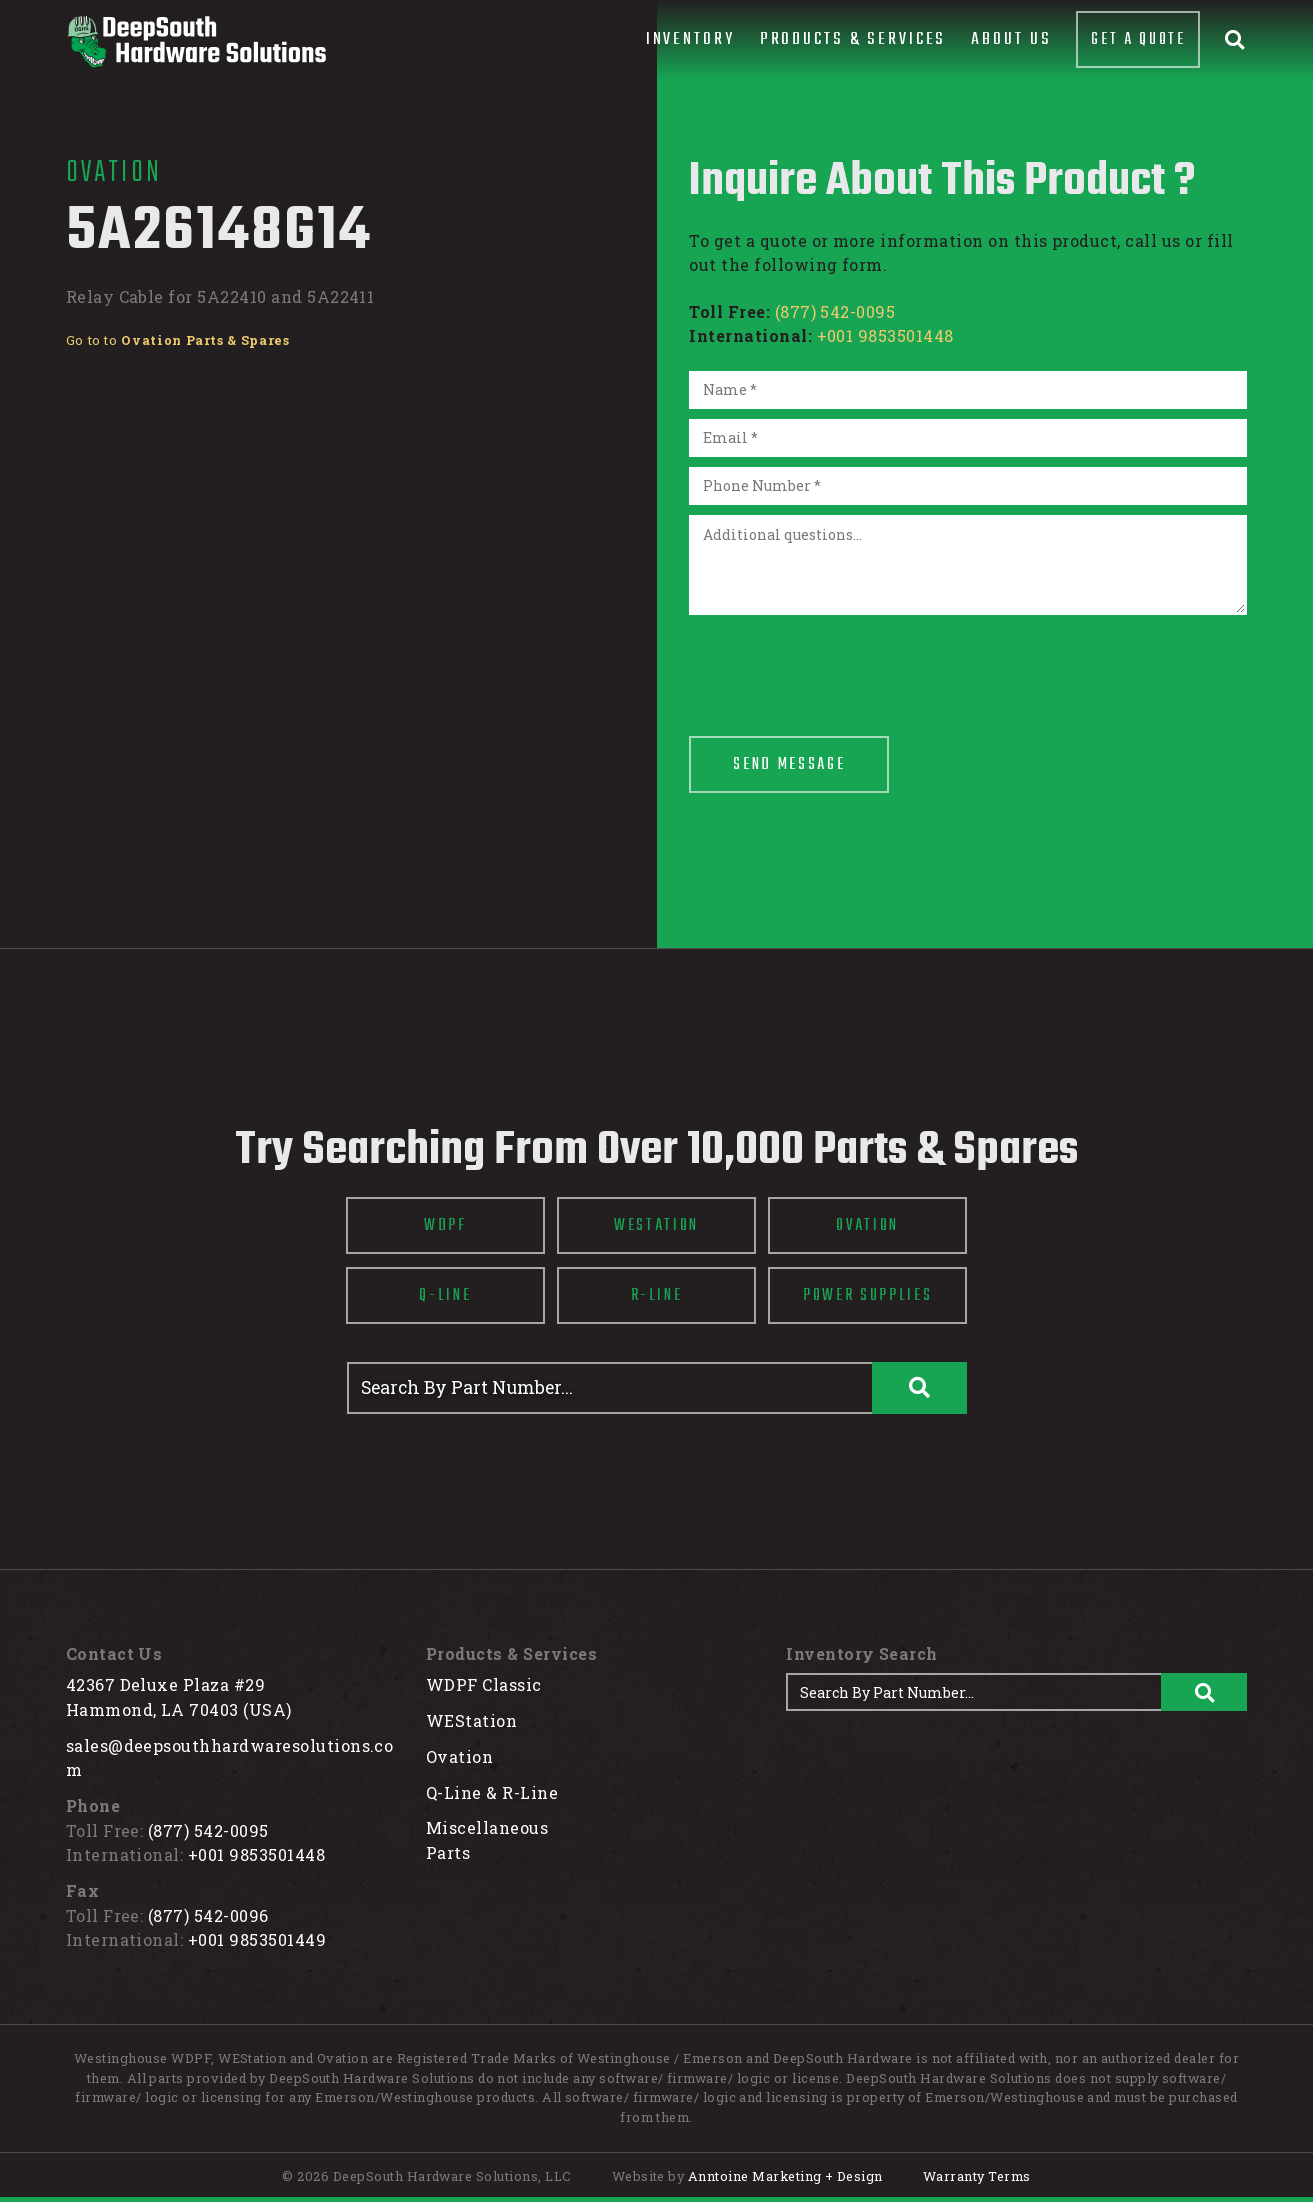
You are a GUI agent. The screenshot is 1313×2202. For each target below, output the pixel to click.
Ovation (459, 1756)
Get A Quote (1138, 39)
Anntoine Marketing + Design (785, 2176)
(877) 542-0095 (835, 311)
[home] (196, 41)
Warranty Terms (977, 2176)
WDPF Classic (484, 1684)
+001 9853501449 (257, 1939)
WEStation (471, 1720)
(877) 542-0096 (208, 1915)
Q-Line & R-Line (492, 1792)
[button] (690, 40)
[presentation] (841, 664)
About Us (1011, 39)
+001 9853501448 (885, 335)
